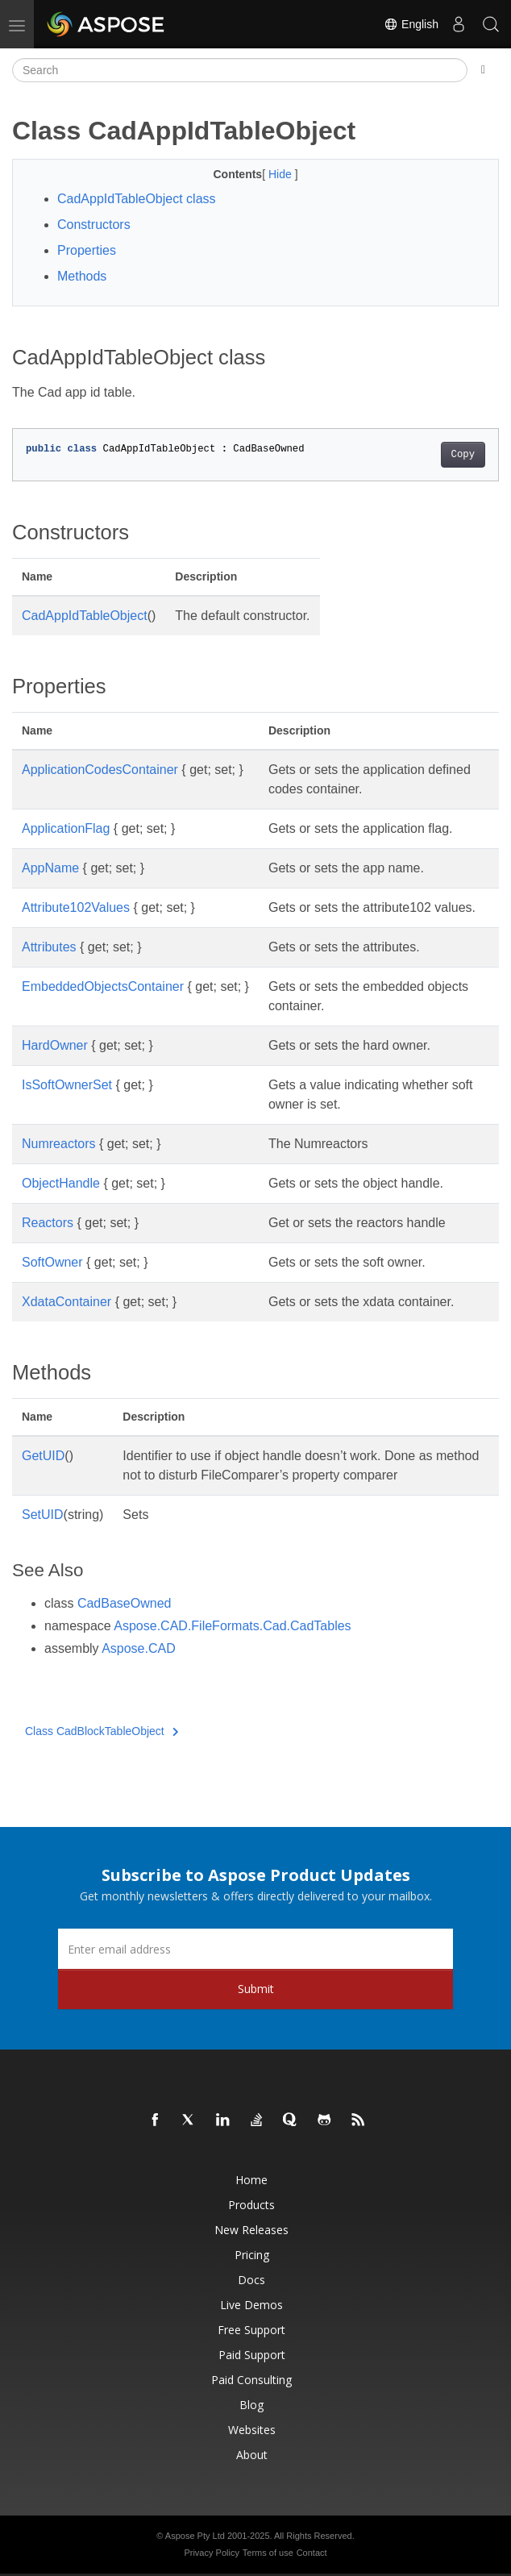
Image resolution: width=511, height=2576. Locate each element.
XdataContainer (66, 1302)
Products (251, 2204)
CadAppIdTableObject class (136, 199)
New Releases (251, 2229)
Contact (312, 2552)
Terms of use (268, 2552)
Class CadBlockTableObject (101, 1731)
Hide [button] (281, 174)
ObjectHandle (61, 1183)
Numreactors (59, 1144)
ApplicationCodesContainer (100, 769)
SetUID (43, 1514)
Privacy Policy (211, 2552)
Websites (252, 2429)
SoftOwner (52, 1262)
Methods (81, 276)
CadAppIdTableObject (84, 615)
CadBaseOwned (124, 1603)
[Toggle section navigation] (483, 70)
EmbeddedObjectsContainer (103, 986)
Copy (463, 454)
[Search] (239, 70)
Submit (256, 1988)
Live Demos (251, 2304)
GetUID (43, 1456)
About (252, 2454)
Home (251, 2179)
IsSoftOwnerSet (67, 1085)
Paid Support (251, 2354)
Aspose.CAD (139, 1648)
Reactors (47, 1223)
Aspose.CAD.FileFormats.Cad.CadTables (232, 1626)
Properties (86, 250)
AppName (50, 868)
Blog (251, 2404)
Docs (251, 2279)
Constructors (94, 224)
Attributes (49, 947)
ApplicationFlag (66, 828)
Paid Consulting (251, 2379)
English (411, 24)
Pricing (252, 2254)
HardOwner (55, 1045)
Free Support (251, 2329)
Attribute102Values (76, 907)
